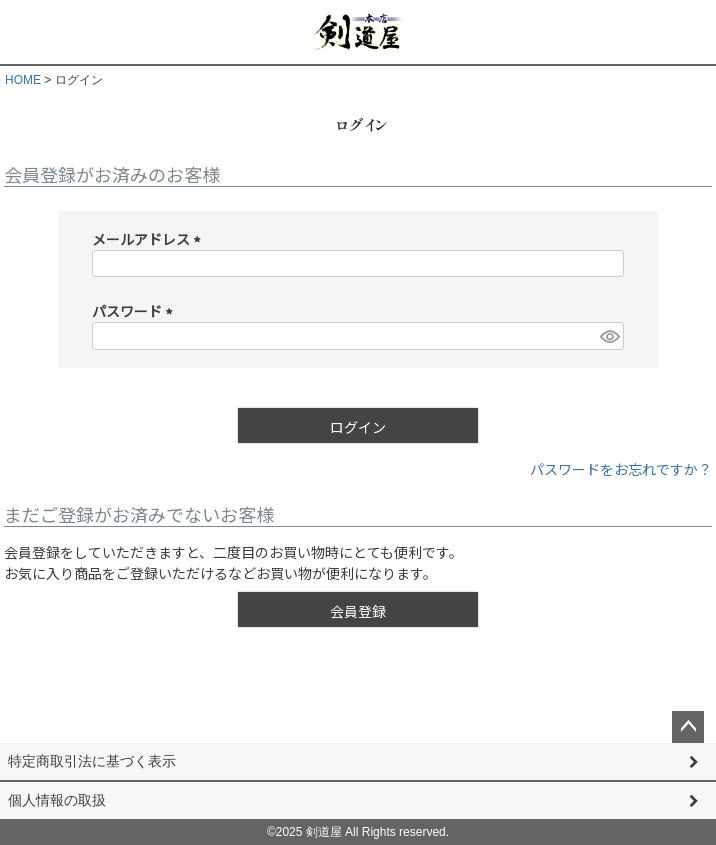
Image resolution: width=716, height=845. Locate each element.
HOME (23, 80)
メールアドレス (149, 239)
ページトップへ (688, 727)
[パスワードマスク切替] (609, 336)
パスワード (135, 311)
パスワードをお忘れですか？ (621, 469)
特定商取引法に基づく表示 (92, 761)
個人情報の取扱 (57, 800)
